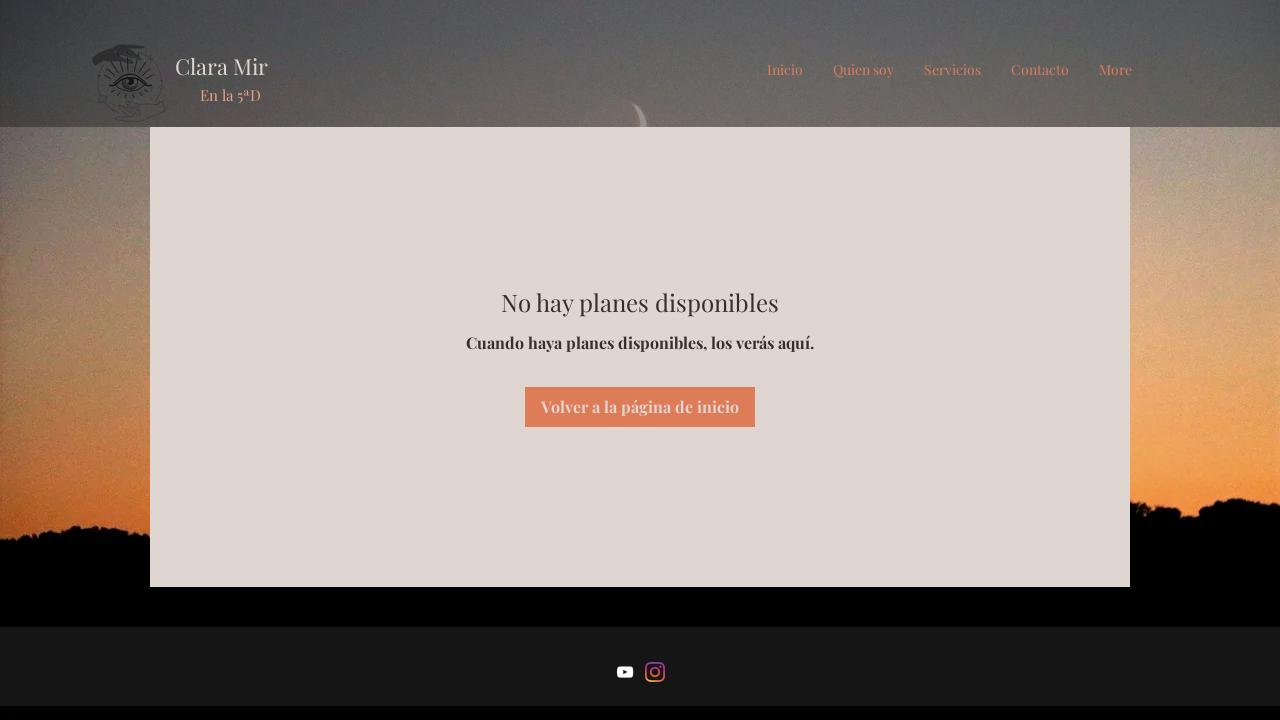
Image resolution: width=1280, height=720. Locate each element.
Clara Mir (221, 66)
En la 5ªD (230, 95)
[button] (952, 70)
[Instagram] (655, 672)
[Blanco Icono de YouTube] (625, 672)
